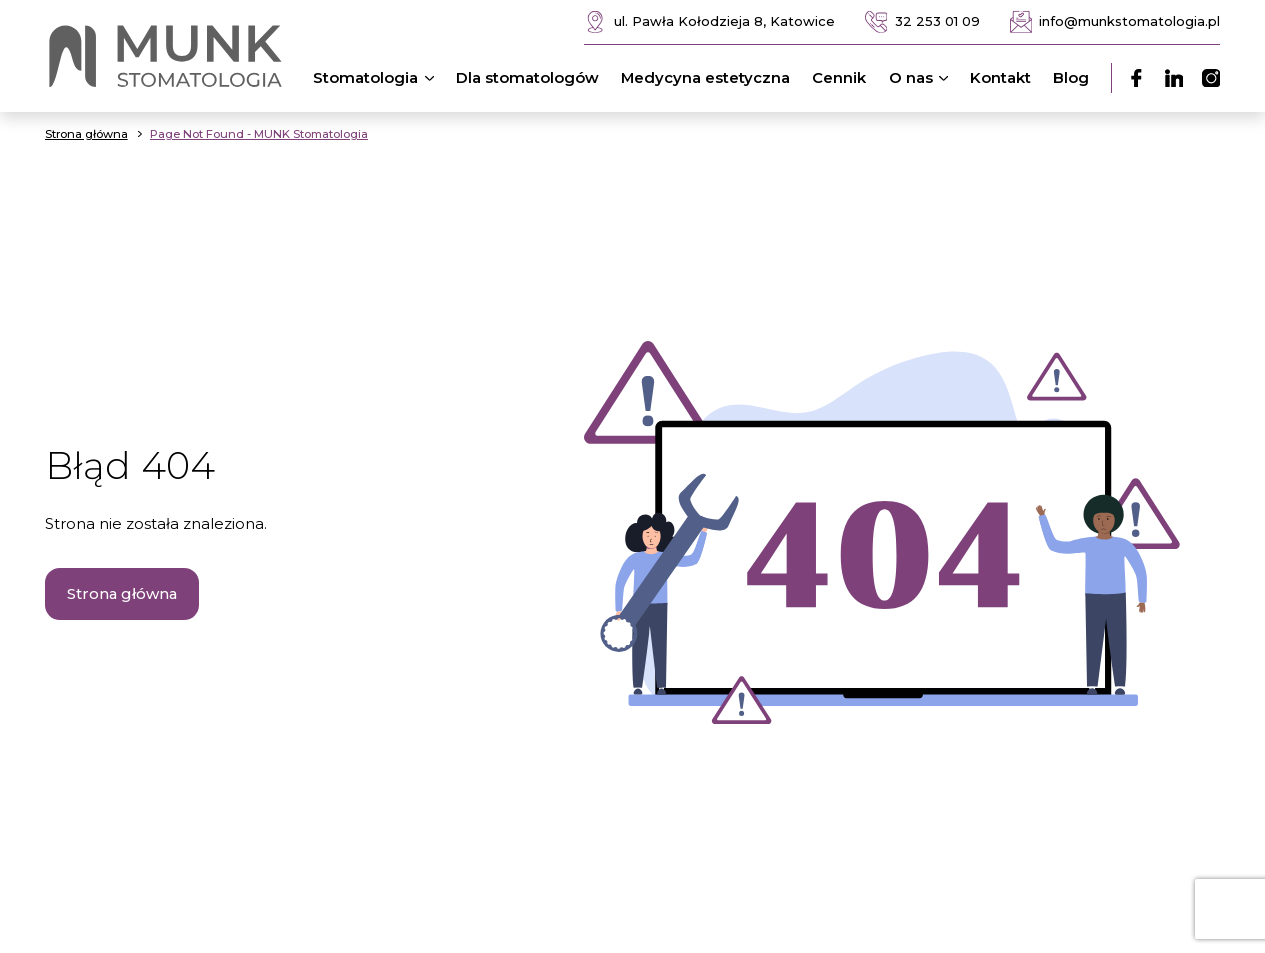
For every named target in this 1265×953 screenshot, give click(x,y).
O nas (922, 78)
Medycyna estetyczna (705, 78)
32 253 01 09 (922, 22)
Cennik (839, 78)
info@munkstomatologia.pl (1115, 22)
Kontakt (1000, 78)
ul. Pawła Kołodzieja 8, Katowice (709, 22)
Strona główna (122, 594)
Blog (1071, 78)
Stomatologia (376, 78)
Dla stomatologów (527, 78)
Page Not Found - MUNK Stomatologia (259, 134)
